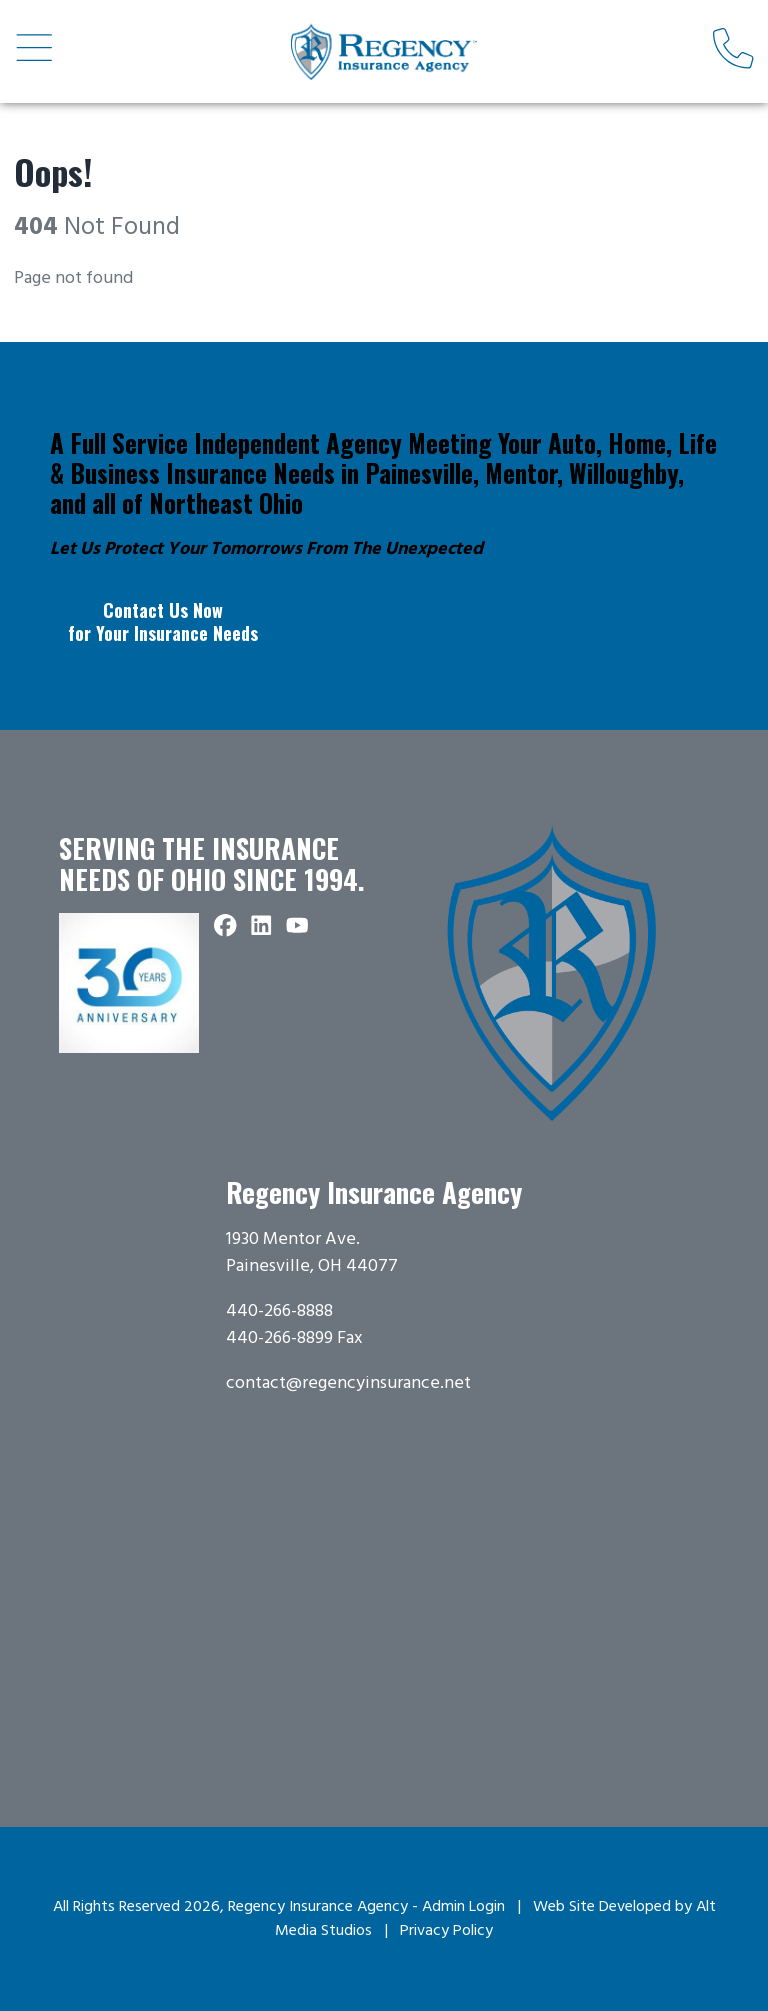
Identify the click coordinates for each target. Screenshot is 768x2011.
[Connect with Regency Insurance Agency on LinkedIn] (262, 926)
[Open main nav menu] (35, 51)
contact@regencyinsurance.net (348, 1383)
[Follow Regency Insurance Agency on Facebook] (226, 926)
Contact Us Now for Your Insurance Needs (163, 621)
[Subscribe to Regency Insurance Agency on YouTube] (298, 926)
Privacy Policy (446, 1931)
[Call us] (733, 51)
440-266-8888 (279, 1311)
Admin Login (463, 1907)
